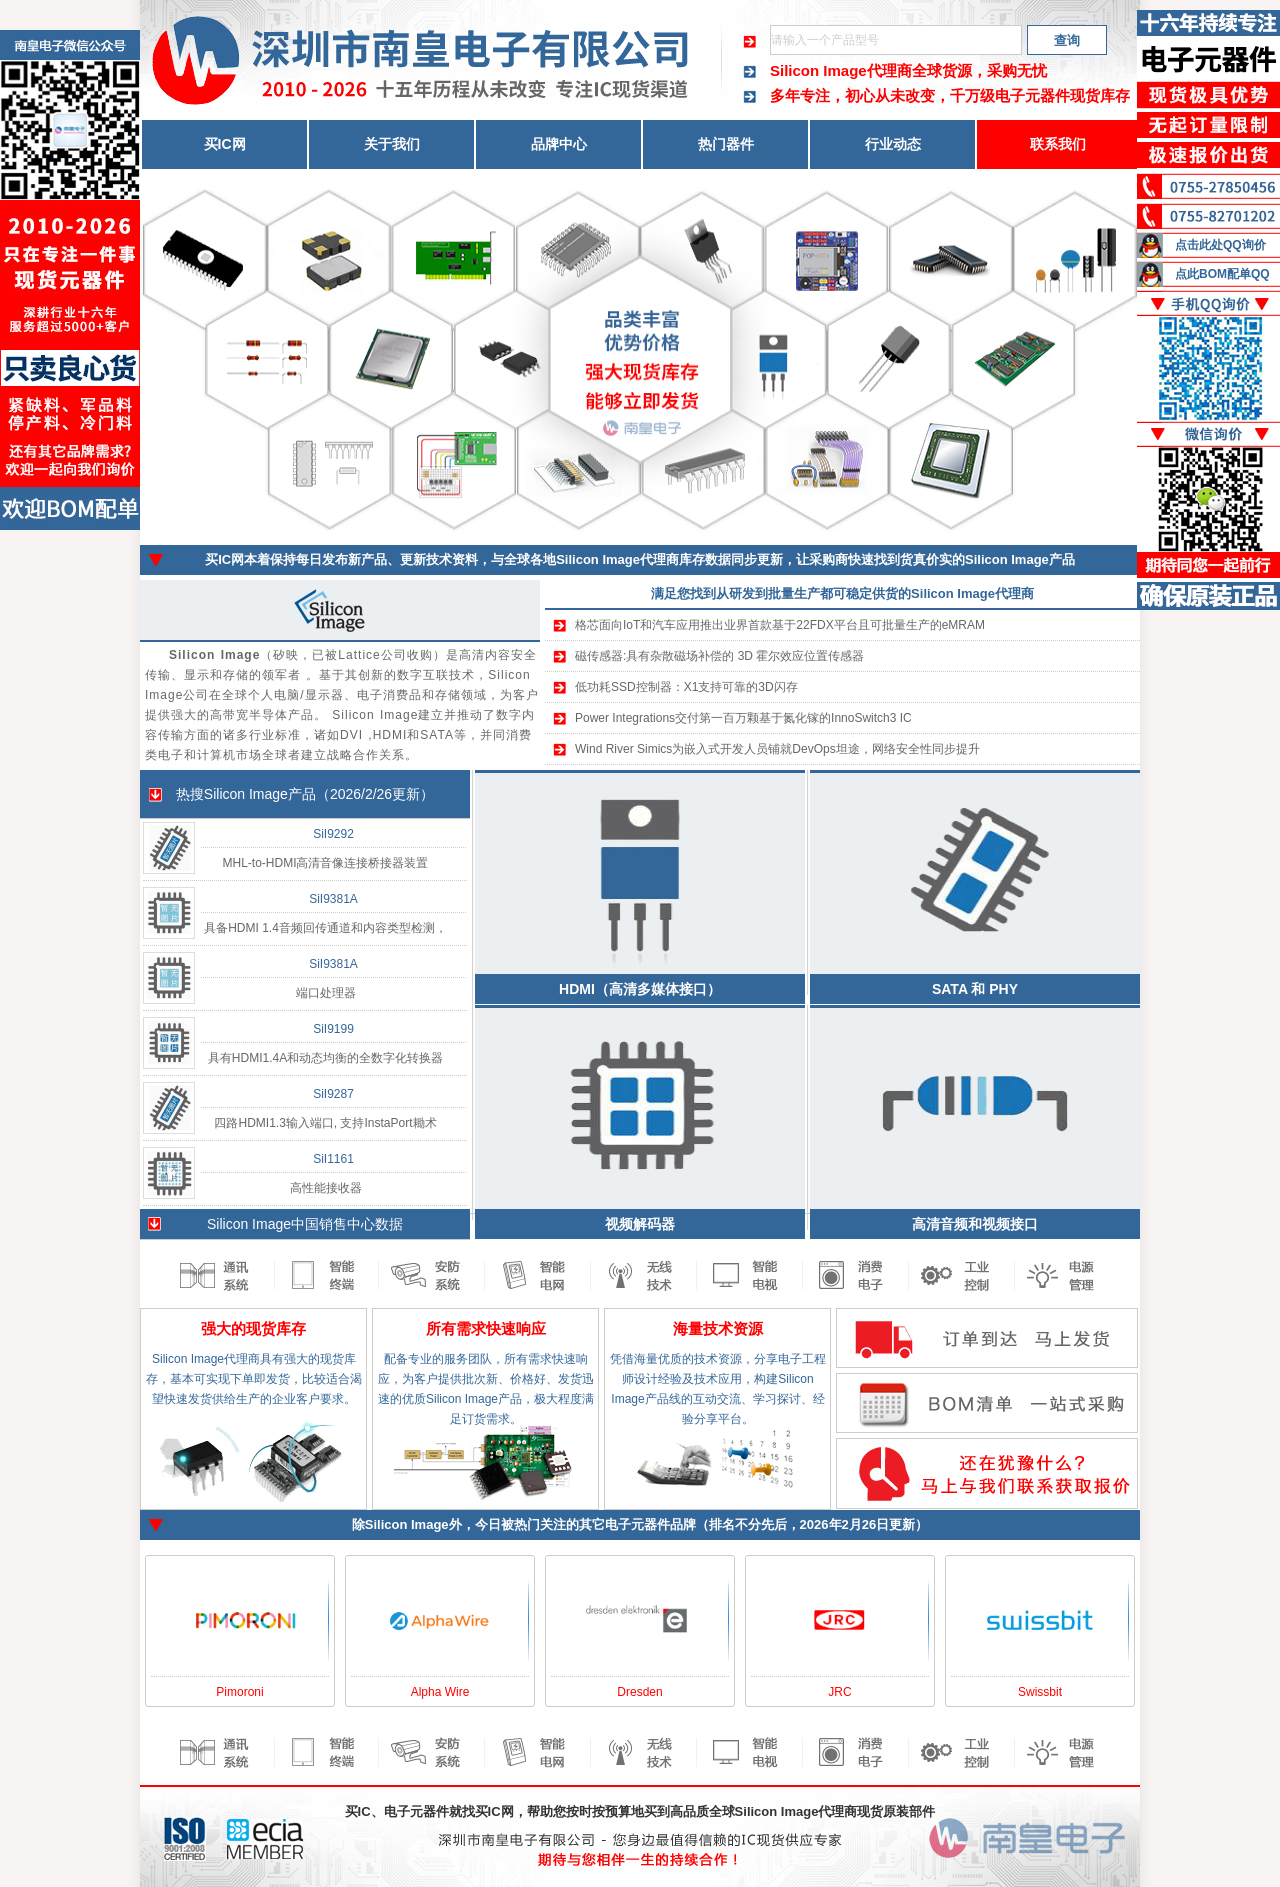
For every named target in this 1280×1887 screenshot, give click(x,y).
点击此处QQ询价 (1220, 245)
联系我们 (1058, 144)
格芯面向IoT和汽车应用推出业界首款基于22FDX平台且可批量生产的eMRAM (780, 625)
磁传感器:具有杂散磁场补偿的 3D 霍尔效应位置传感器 (719, 656)
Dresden (639, 1692)
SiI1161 (333, 1159)
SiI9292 (333, 834)
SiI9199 (333, 1029)
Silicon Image (246, 794)
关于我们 (392, 144)
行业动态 (893, 144)
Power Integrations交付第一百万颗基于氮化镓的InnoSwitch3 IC (743, 718)
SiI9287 (333, 1094)
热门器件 (726, 144)
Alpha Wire (440, 1692)
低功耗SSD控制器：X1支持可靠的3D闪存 (686, 687)
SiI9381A (333, 899)
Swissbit (1040, 1692)
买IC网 (225, 144)
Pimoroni (239, 1692)
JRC (839, 1692)
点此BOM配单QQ (1222, 274)
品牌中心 (559, 144)
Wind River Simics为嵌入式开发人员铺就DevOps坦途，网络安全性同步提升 (777, 749)
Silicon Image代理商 (841, 70)
